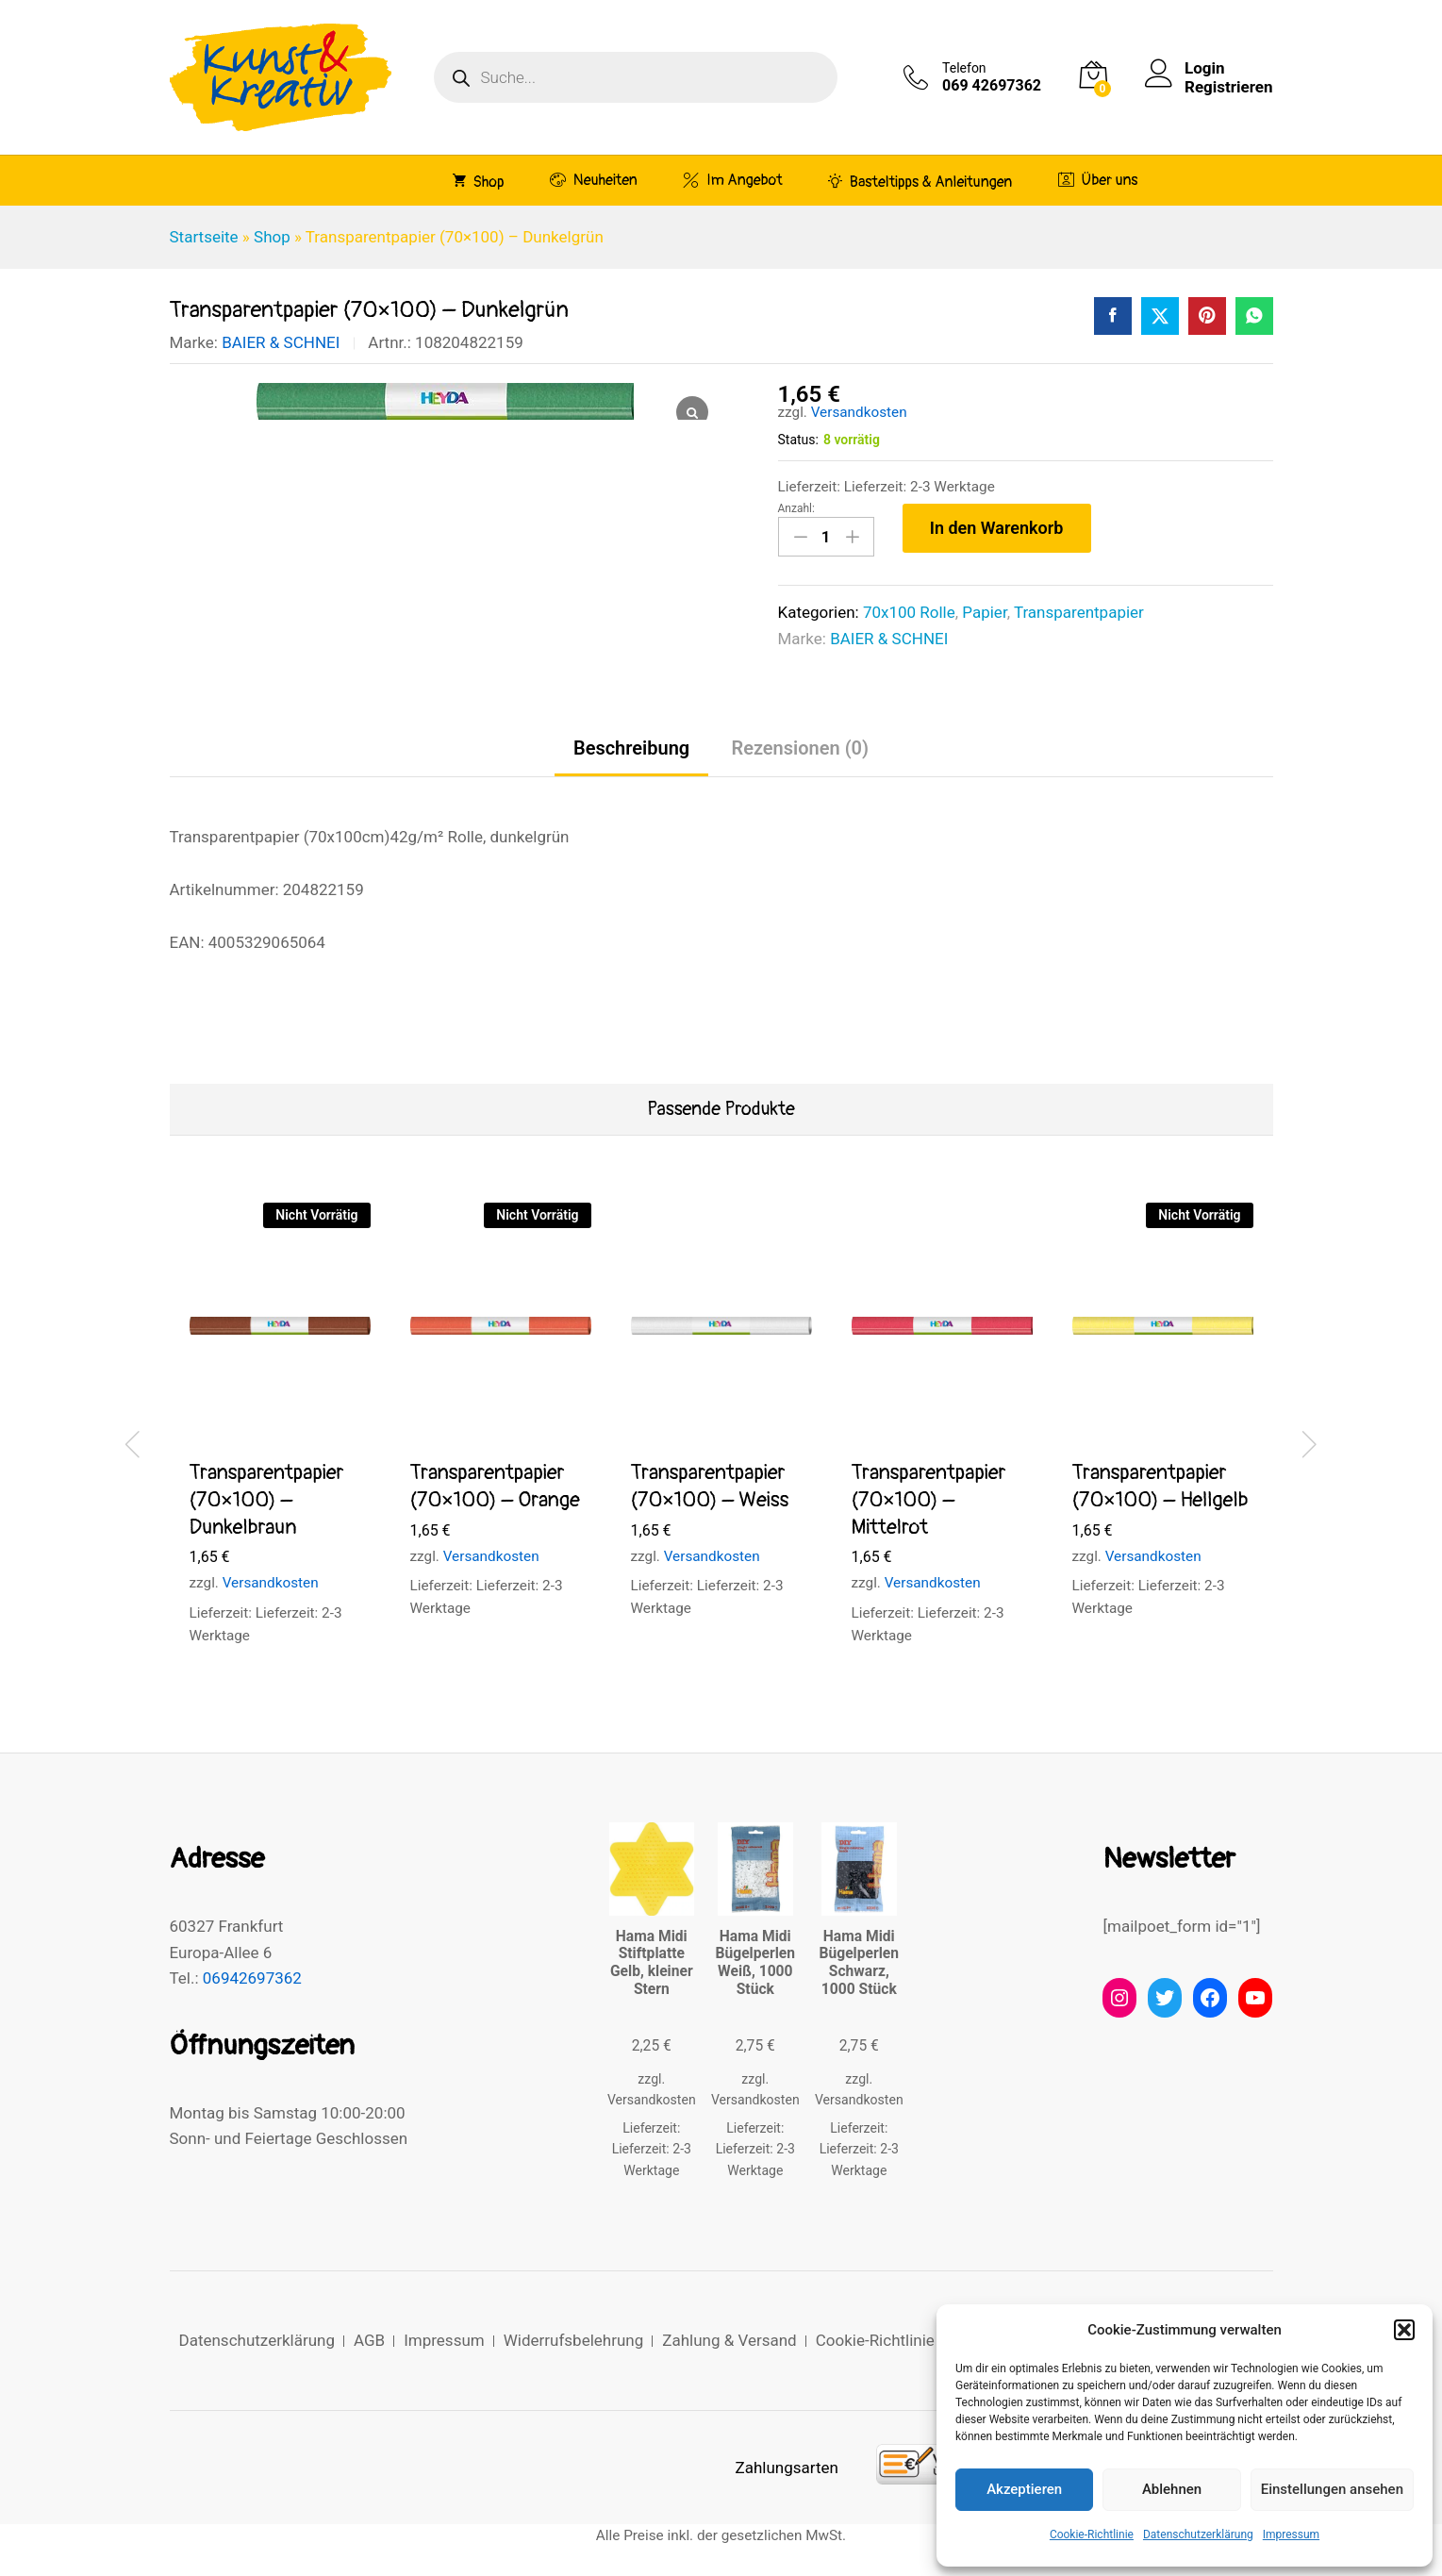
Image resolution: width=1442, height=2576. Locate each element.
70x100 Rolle (909, 612)
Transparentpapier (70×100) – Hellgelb (1160, 1486)
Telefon (964, 67)
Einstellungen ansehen (1332, 2489)
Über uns (1098, 180)
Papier (984, 612)
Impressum (1291, 2534)
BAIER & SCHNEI (281, 342)
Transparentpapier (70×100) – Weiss (710, 1486)
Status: (798, 439)
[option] (280, 1441)
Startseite (204, 236)
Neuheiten (594, 180)
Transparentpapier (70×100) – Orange (495, 1486)
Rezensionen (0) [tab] (800, 748)
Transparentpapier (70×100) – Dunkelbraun (267, 1499)
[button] (1404, 2329)
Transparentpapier (1079, 612)
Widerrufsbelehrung (574, 2340)
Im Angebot (732, 180)
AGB (369, 2340)
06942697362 (252, 1978)
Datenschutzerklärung (1198, 2534)
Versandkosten (859, 412)
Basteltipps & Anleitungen (920, 181)
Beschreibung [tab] (631, 748)
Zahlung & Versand (729, 2340)
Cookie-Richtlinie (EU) (893, 2340)
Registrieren (1228, 86)
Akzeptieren (1024, 2489)
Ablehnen (1172, 2489)
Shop (479, 181)
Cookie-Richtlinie (1092, 2534)
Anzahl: (796, 508)
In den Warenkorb (997, 528)
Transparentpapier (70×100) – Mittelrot (929, 1499)
